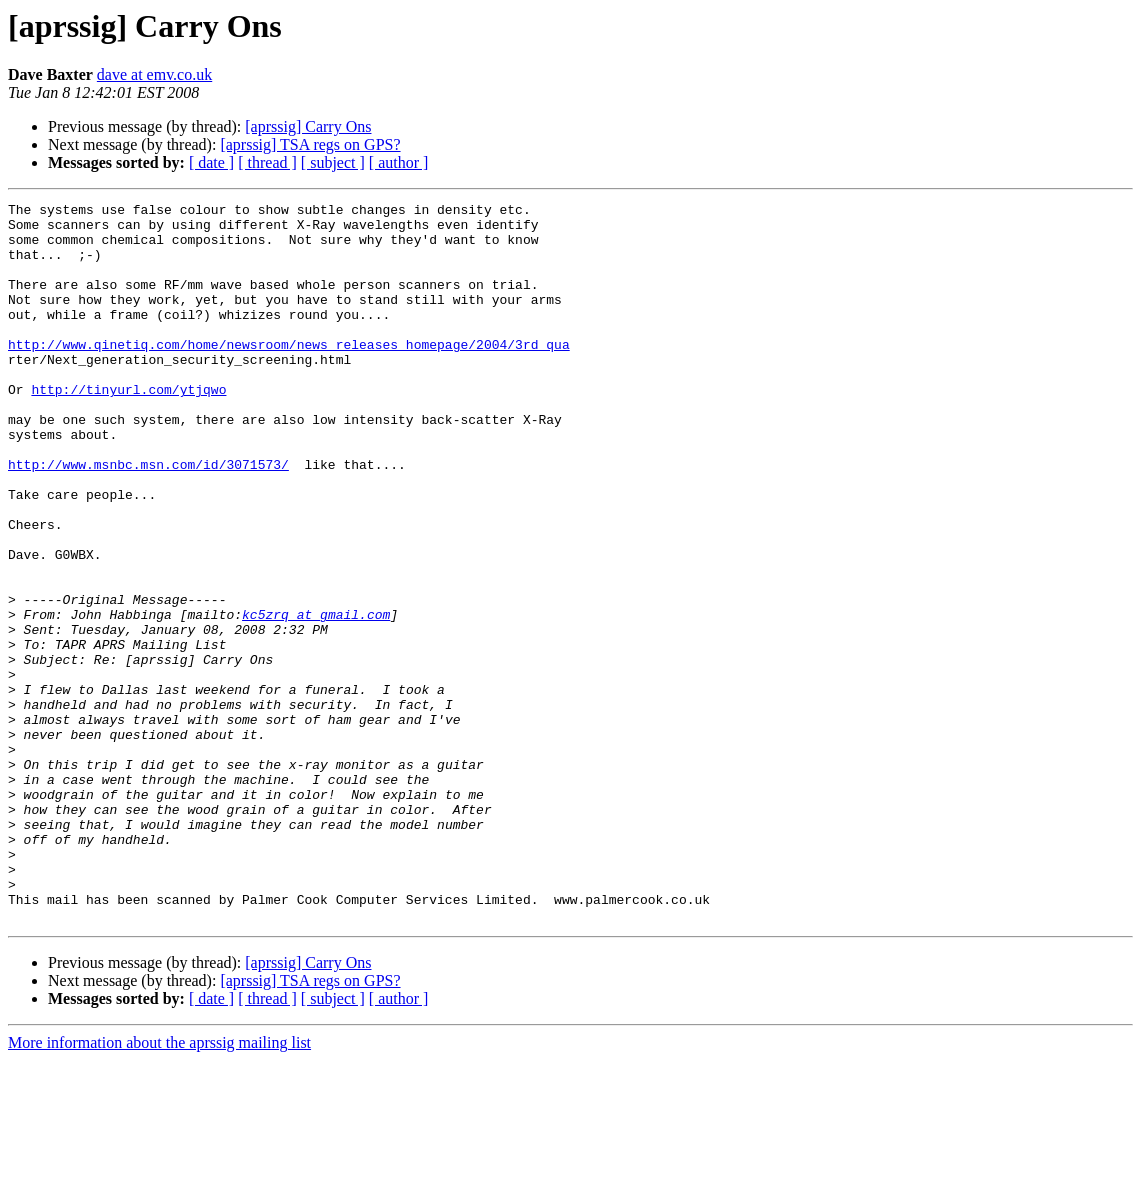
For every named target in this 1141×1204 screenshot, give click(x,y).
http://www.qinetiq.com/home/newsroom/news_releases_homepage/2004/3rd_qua (289, 374)
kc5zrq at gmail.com (316, 698)
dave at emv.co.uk (154, 74)
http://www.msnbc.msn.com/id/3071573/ (148, 518)
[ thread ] (267, 162)
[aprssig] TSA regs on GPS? (310, 144)
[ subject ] (333, 162)
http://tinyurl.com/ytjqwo (128, 428)
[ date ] (211, 162)
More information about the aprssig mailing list (159, 1186)
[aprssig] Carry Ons (308, 126)
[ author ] (399, 162)
